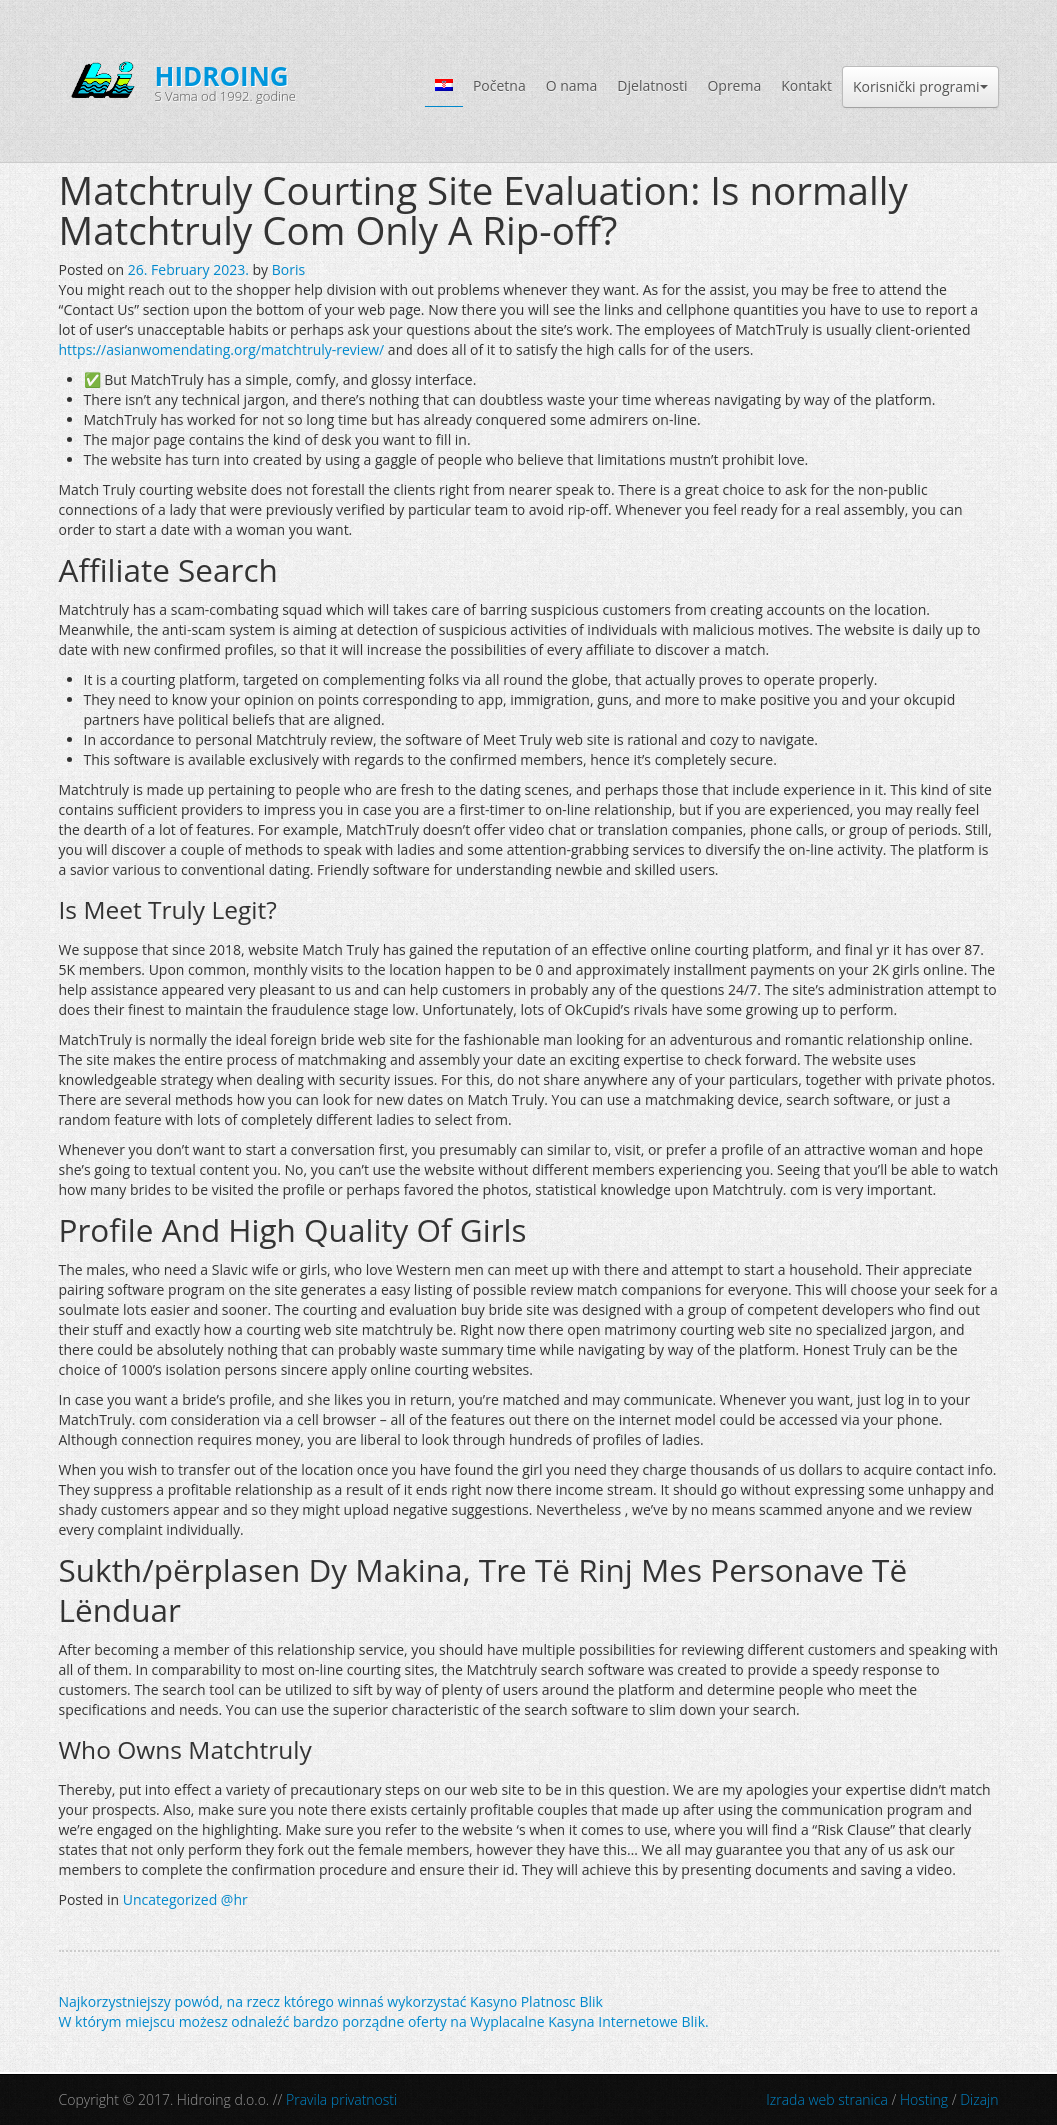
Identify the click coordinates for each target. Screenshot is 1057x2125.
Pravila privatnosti (341, 2099)
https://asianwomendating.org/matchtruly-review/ (222, 349)
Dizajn (979, 2099)
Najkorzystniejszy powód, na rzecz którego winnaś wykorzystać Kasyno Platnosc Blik (331, 2001)
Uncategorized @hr (185, 1899)
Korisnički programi (920, 86)
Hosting (924, 2099)
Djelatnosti (652, 85)
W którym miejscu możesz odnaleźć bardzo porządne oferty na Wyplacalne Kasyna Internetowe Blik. (384, 2021)
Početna (499, 85)
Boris (288, 269)
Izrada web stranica (827, 2099)
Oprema (734, 85)
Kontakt (806, 85)
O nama (572, 85)
